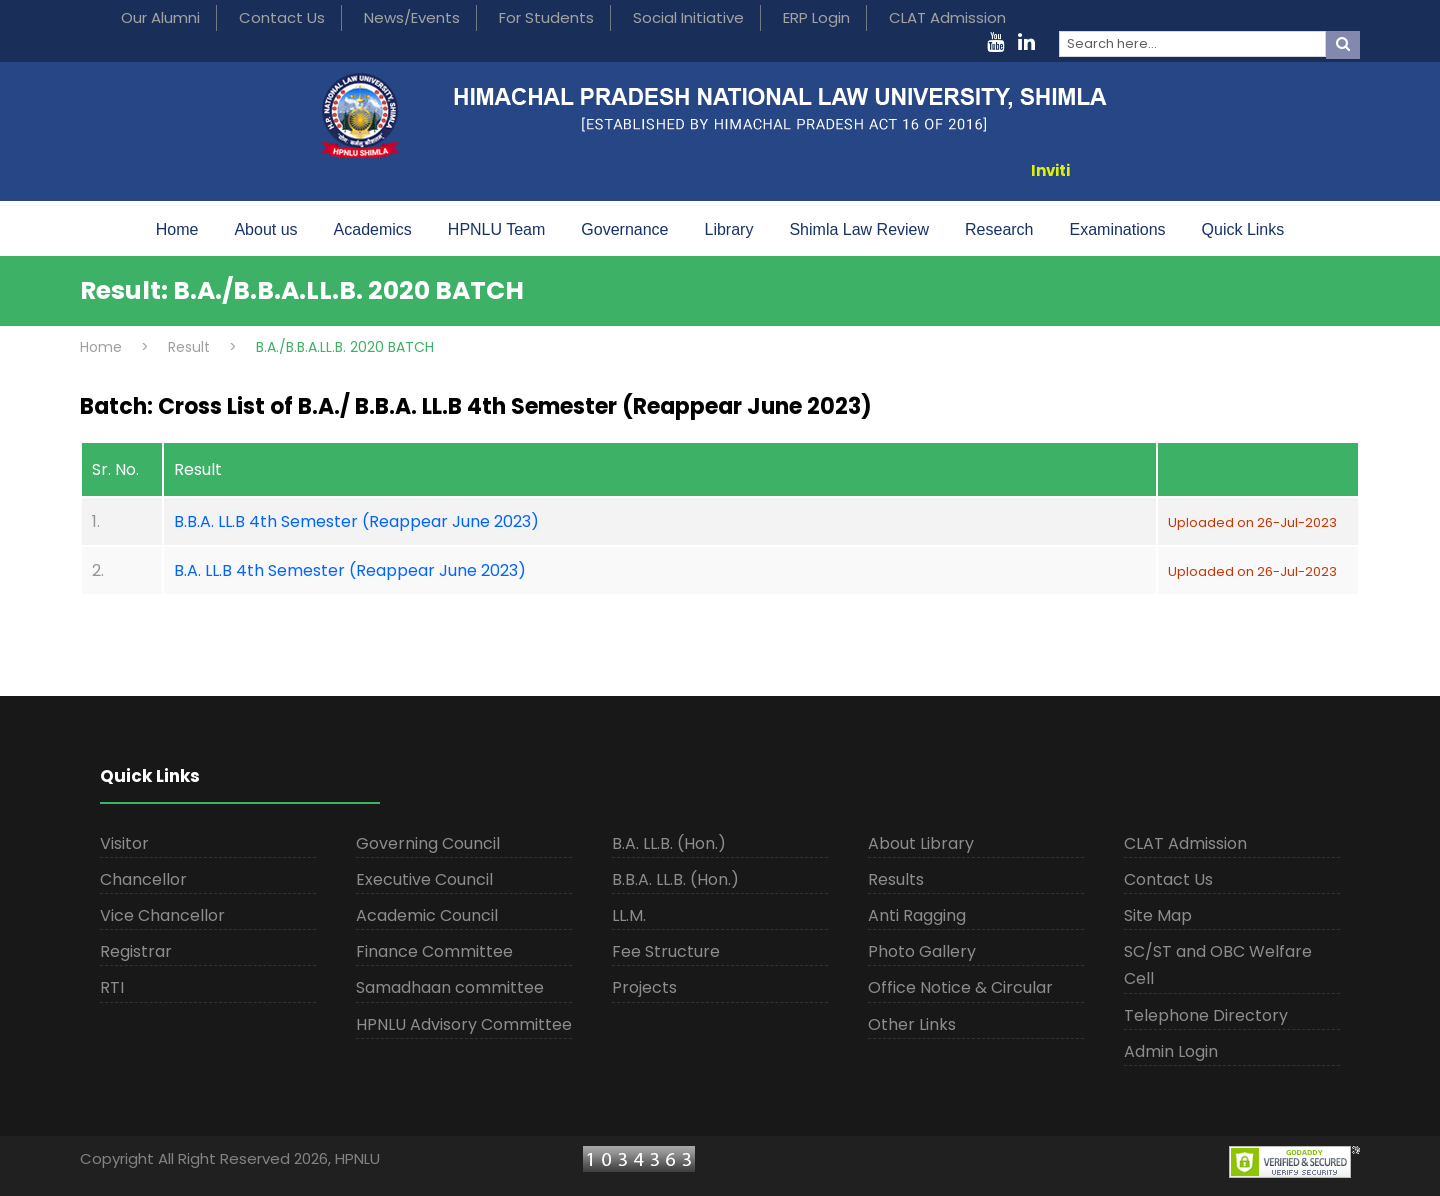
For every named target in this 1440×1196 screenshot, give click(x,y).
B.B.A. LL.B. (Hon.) (675, 879)
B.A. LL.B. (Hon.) (669, 843)
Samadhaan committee (450, 987)
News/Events (412, 17)
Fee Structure (666, 951)
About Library (921, 843)
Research (999, 229)
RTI (112, 987)
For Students (546, 17)
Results (896, 879)
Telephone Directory (1206, 1015)
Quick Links (1243, 229)
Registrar (136, 951)
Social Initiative (688, 17)
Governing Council (428, 843)
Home (177, 229)
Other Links (912, 1024)
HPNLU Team (497, 229)
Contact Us (282, 17)
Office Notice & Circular (960, 987)
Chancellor (143, 879)
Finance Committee (434, 951)
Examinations (1118, 229)
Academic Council (427, 915)
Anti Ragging (917, 915)
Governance (624, 229)
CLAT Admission (947, 17)
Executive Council (424, 879)
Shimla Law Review (859, 229)
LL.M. (629, 915)
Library (729, 229)
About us (265, 229)
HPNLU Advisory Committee (464, 1024)
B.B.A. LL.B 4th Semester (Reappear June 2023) (356, 521)
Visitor (124, 843)
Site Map (1158, 915)
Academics (373, 229)
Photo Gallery (922, 951)
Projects (644, 987)
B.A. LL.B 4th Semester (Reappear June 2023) (350, 570)
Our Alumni (160, 17)
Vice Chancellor (162, 915)
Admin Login (1171, 1051)
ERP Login (816, 17)
